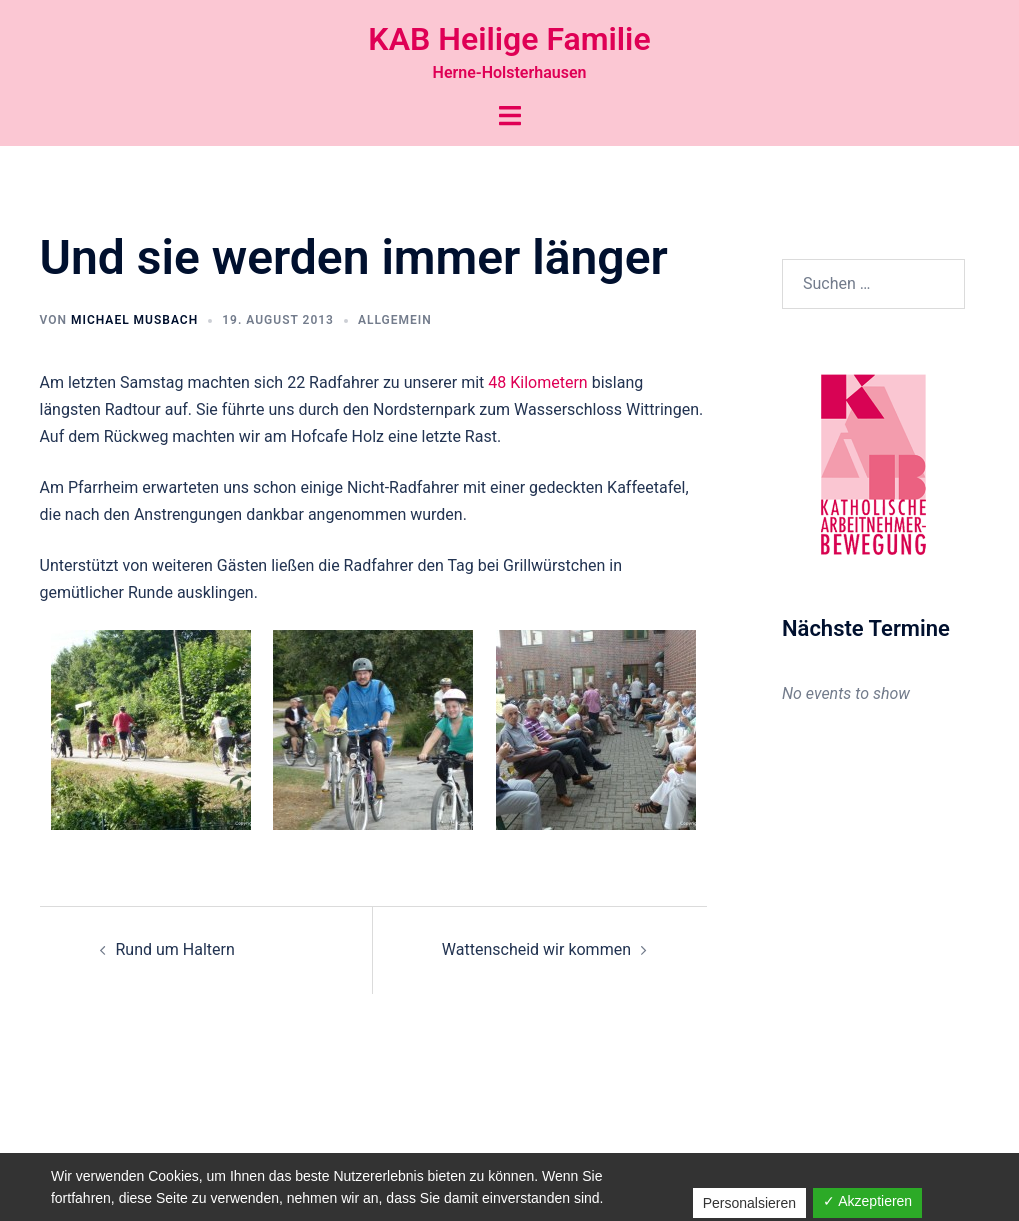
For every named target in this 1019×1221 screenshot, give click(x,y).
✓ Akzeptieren (867, 1201)
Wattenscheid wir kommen (536, 949)
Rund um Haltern (175, 949)
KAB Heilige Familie (509, 39)
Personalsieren (749, 1203)
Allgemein (395, 320)
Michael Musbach (134, 320)
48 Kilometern (537, 382)
